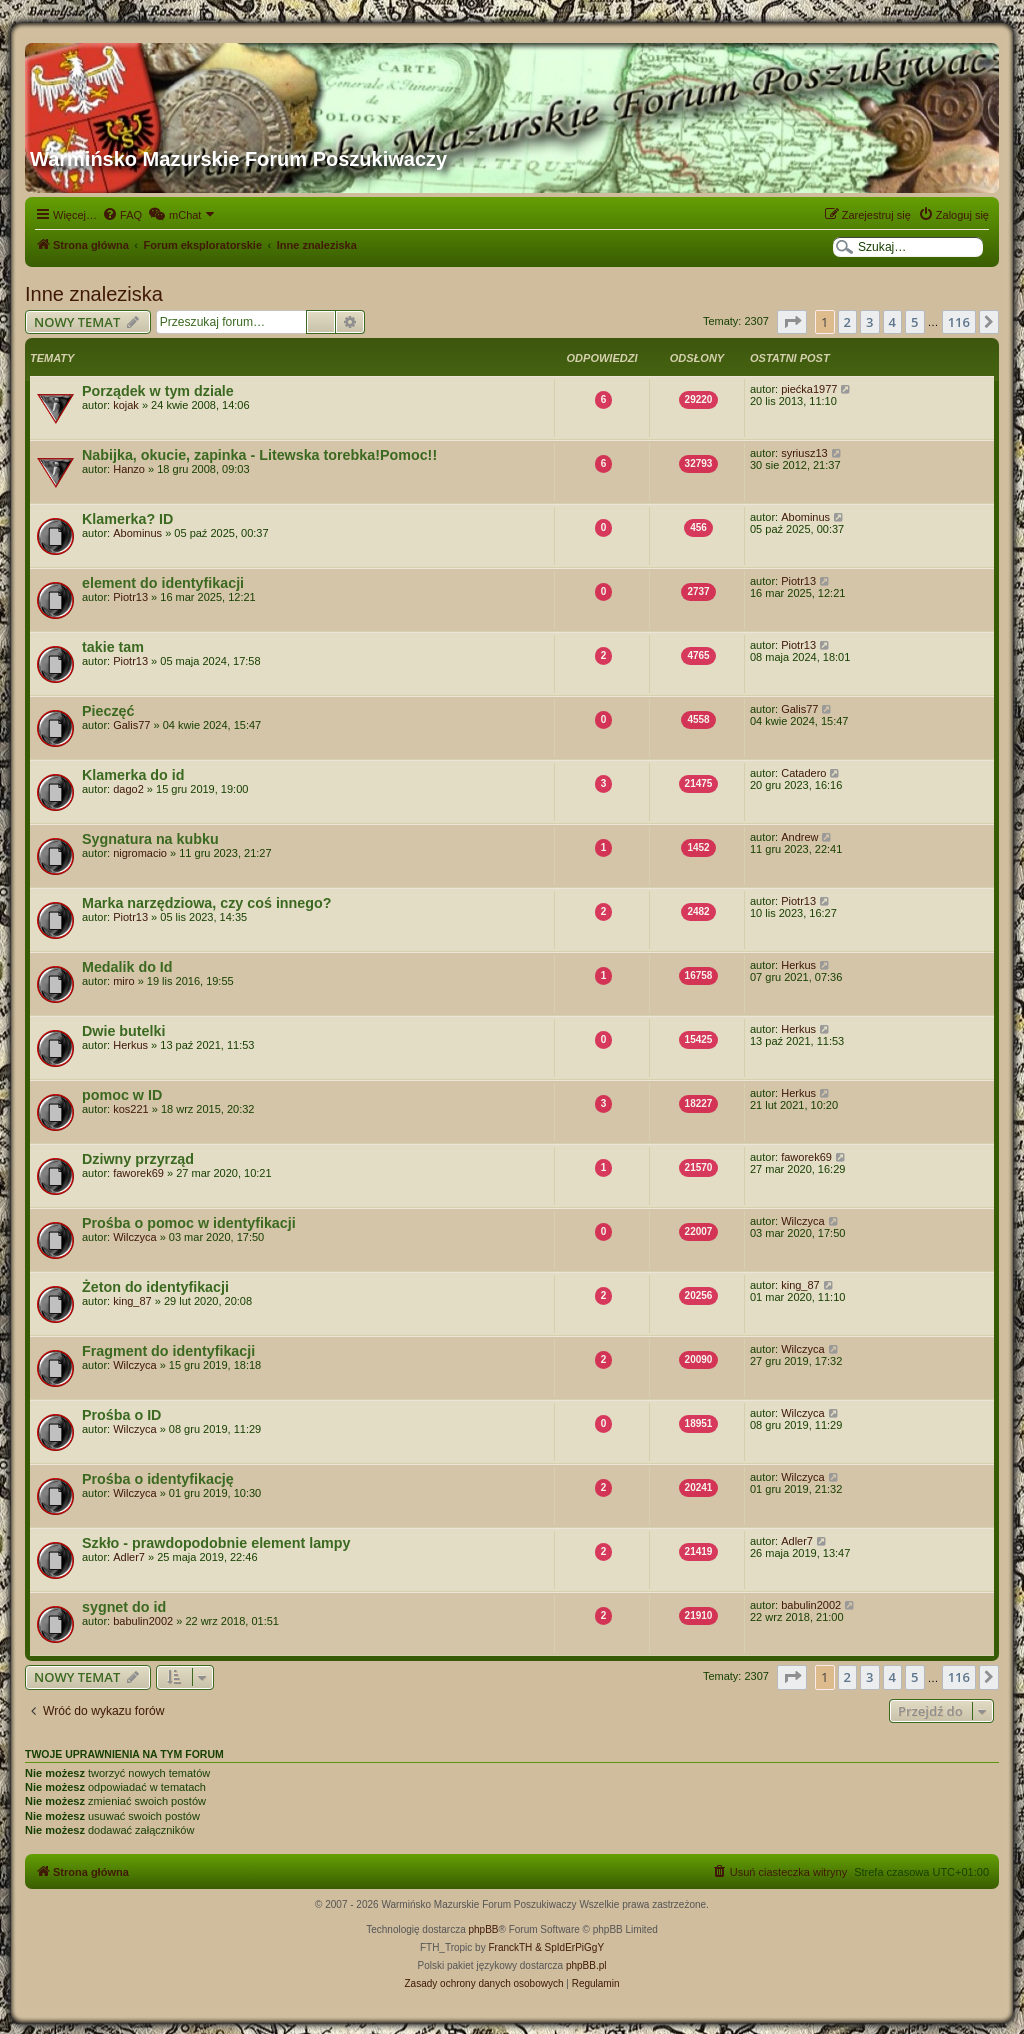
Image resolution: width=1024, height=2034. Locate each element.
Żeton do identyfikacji (155, 1287)
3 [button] (869, 322)
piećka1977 (809, 389)
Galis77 (131, 725)
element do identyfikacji (163, 583)
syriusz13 (804, 453)
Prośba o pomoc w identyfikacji (189, 1223)
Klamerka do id (133, 775)
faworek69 (138, 1173)
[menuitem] (122, 215)
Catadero (803, 773)
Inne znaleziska (94, 294)
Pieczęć (108, 711)
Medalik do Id (127, 967)
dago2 (128, 789)
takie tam (113, 647)
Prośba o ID (121, 1415)
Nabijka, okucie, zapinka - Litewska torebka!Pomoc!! (259, 455)
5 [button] (914, 322)
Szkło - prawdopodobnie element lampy (216, 1543)
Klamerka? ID (127, 519)
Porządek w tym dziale (158, 391)
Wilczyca (134, 1237)
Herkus (798, 965)
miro (123, 981)
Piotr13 (130, 597)
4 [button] (892, 322)
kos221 (130, 1109)
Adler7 (129, 1557)
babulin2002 (143, 1621)
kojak (126, 405)
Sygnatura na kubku (150, 839)
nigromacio (140, 853)
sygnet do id (124, 1607)
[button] (792, 322)
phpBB (484, 1929)
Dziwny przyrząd (138, 1159)
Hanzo (129, 469)
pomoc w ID (122, 1095)
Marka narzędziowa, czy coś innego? (206, 903)
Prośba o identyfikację (158, 1479)
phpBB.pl (586, 1965)
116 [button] (959, 322)
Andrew (799, 837)
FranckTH (510, 1947)
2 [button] (847, 322)
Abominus (137, 533)
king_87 (132, 1301)
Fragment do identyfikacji (168, 1351)
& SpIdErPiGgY (569, 1947)
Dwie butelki (123, 1031)
